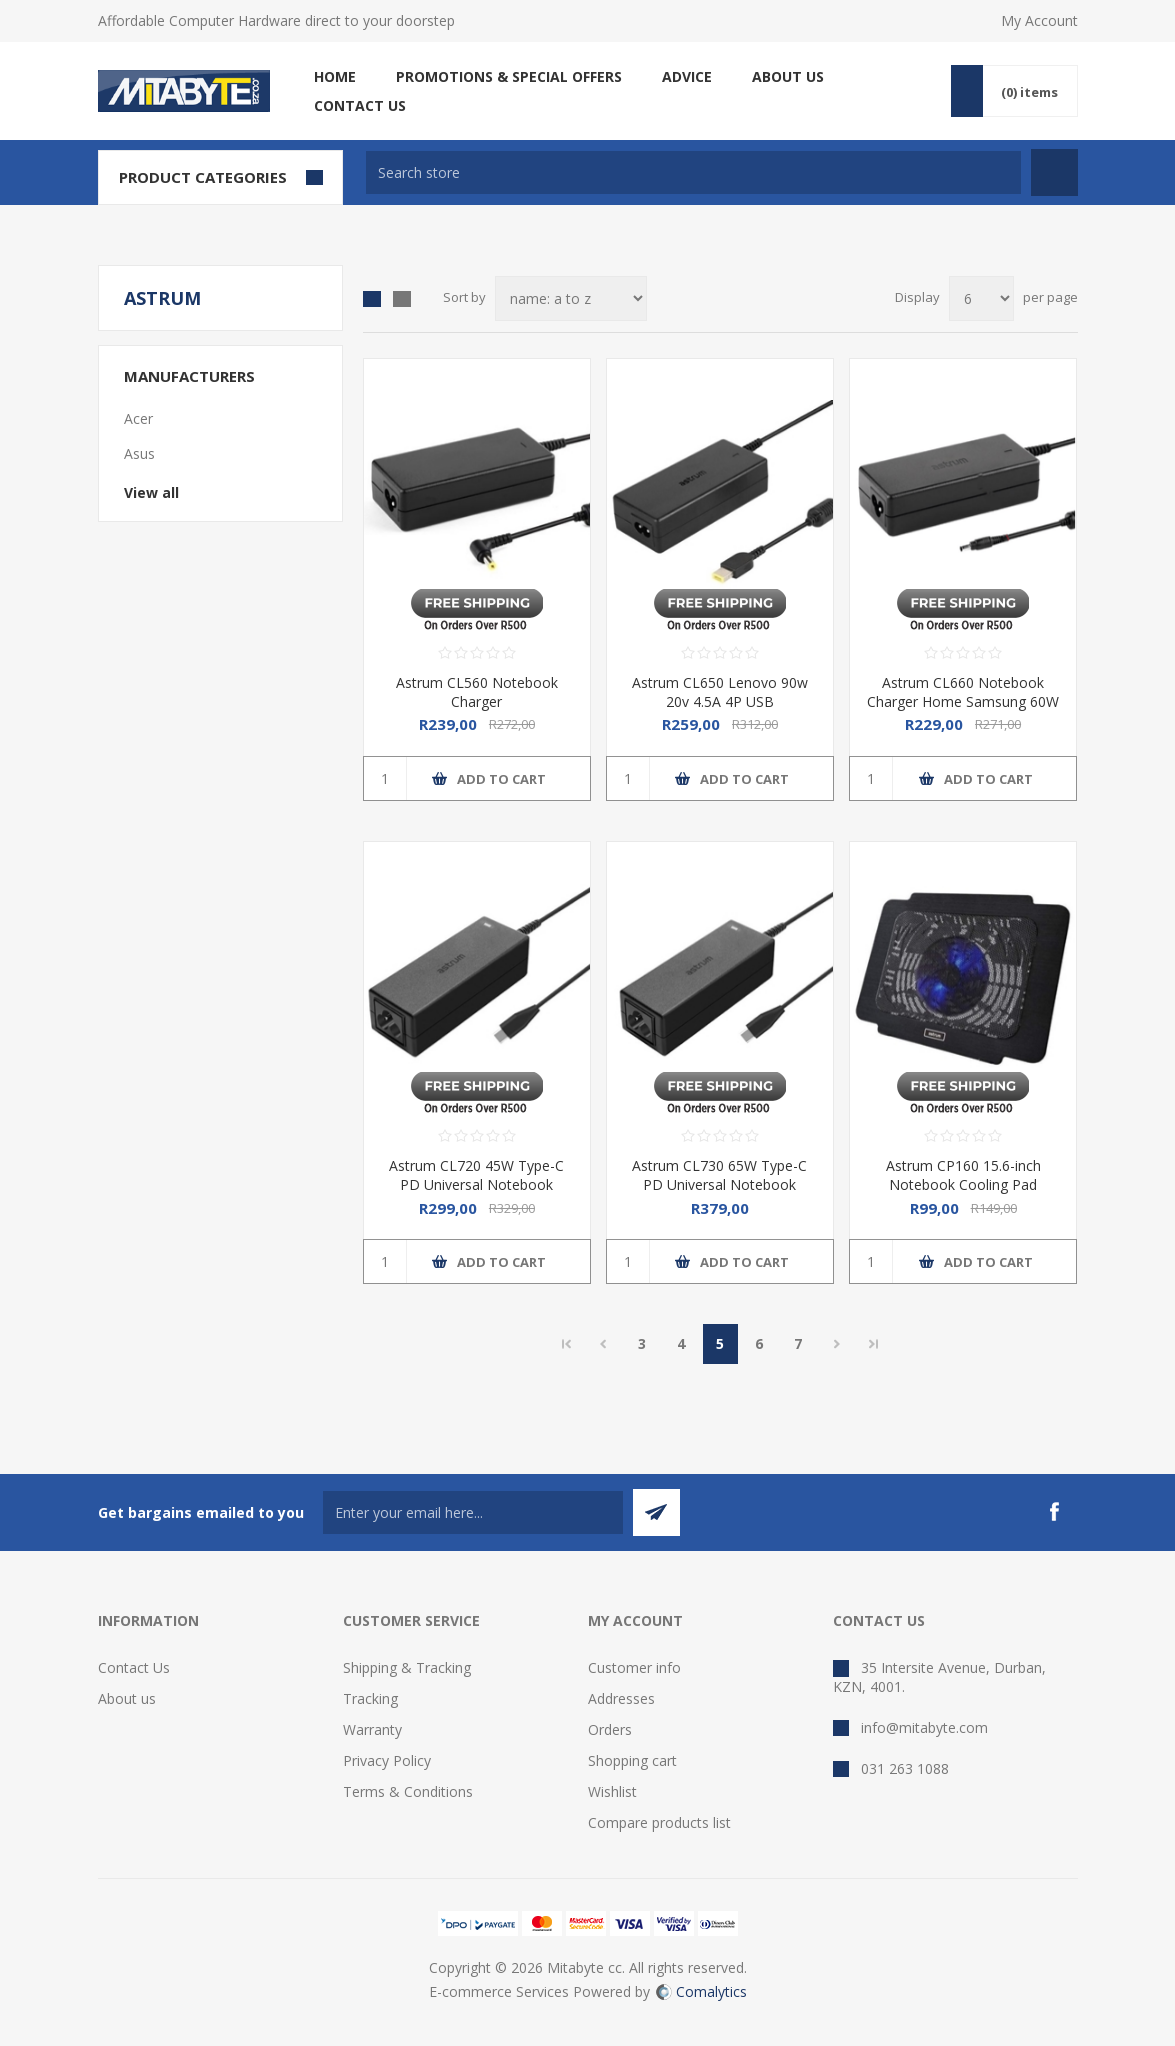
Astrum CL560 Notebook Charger (477, 692)
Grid (372, 299)
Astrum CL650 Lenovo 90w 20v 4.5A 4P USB (720, 692)
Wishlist (612, 1791)
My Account (1039, 20)
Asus (139, 453)
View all (151, 492)
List (402, 299)
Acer (138, 418)
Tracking (370, 1698)
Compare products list (659, 1822)
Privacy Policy (387, 1760)
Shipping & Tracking (407, 1667)
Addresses (621, 1698)
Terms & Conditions (408, 1791)
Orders (610, 1729)
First (567, 1344)
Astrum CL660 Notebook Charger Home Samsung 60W (963, 692)
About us (127, 1698)
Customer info (634, 1667)
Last (874, 1344)
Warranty (372, 1729)
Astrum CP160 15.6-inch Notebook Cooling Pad (963, 1175)
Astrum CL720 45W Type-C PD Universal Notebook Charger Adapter (476, 1184)
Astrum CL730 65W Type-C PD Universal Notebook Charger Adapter (719, 1184)
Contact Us (134, 1667)
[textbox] (693, 172)
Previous (603, 1344)
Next (837, 1344)
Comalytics (701, 1991)
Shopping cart (632, 1760)
